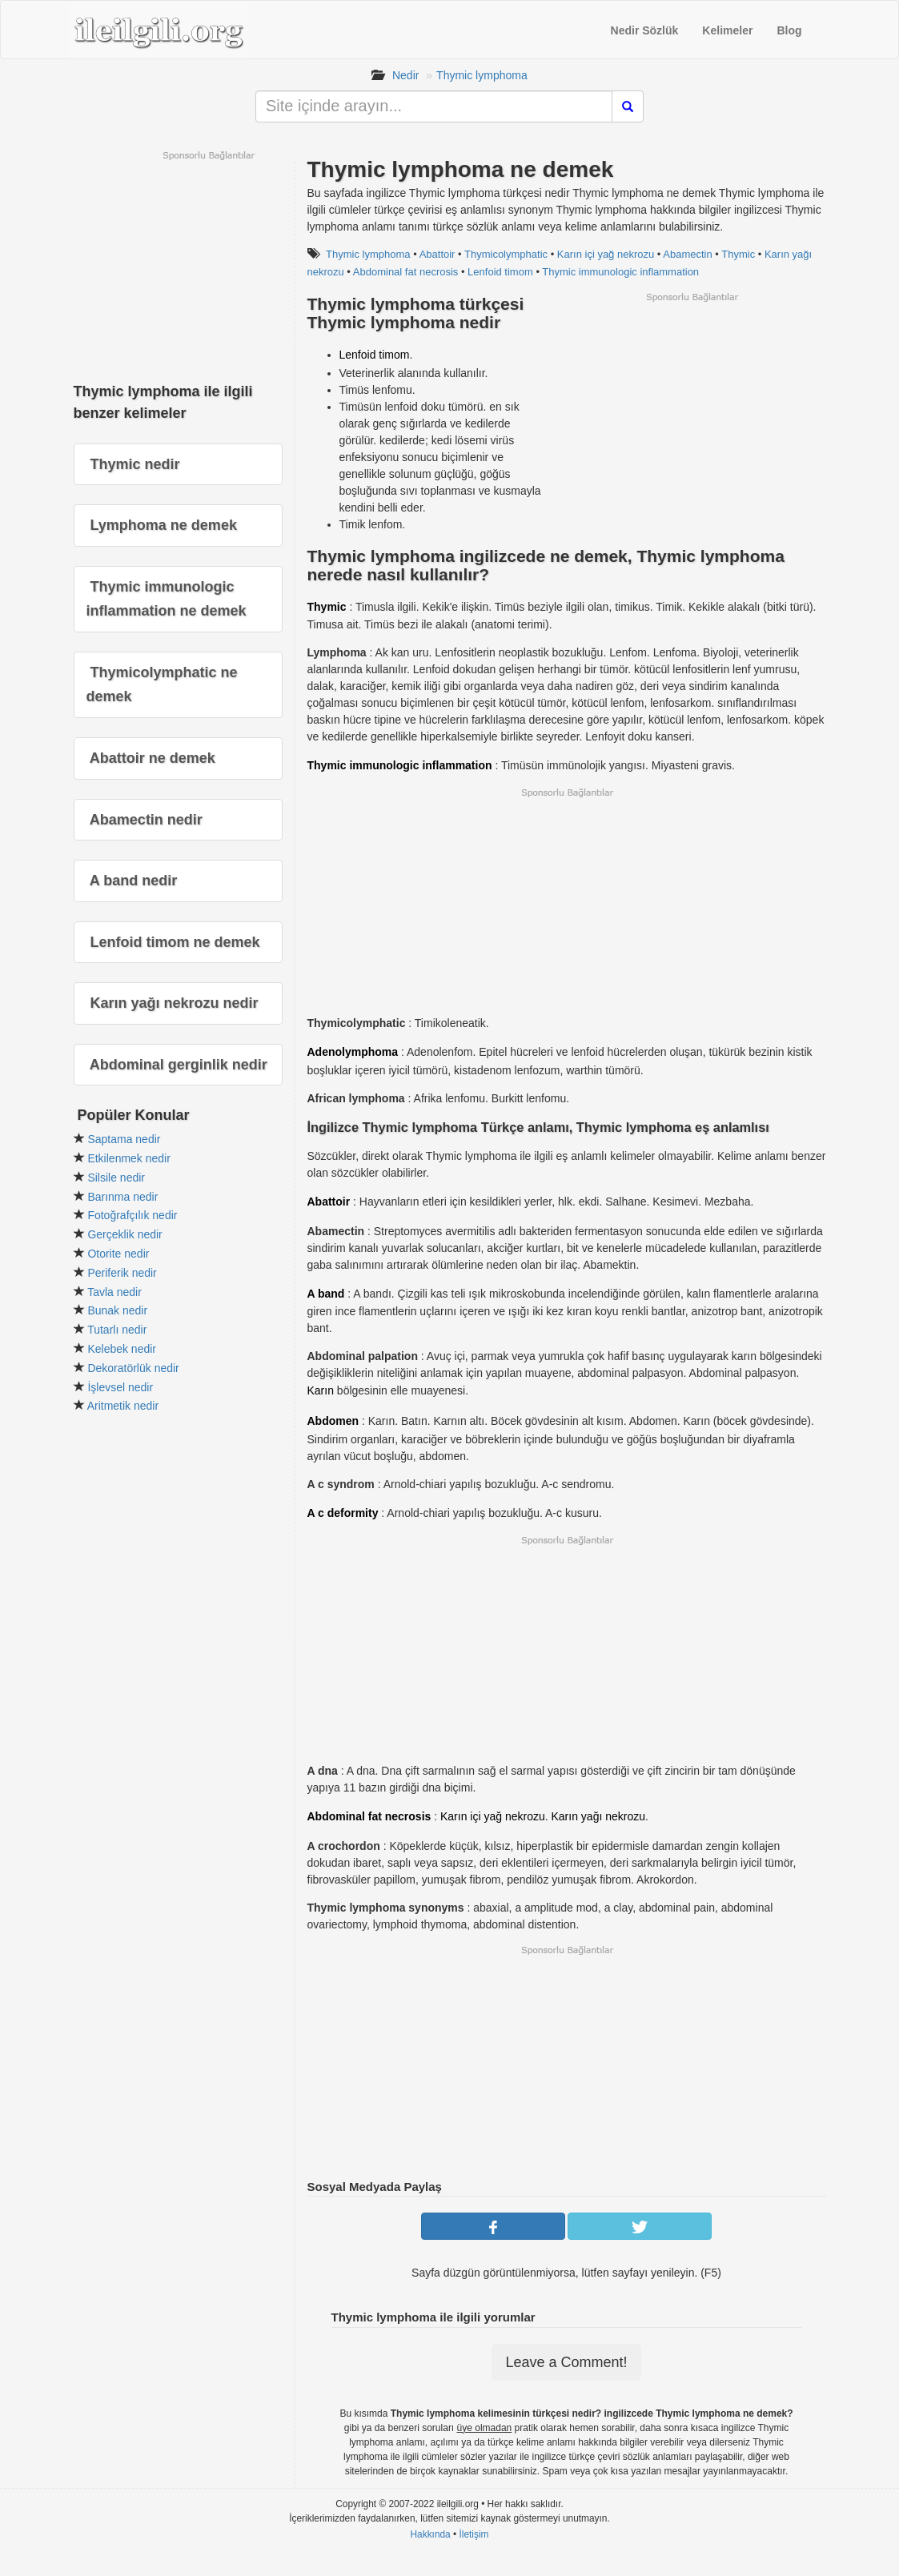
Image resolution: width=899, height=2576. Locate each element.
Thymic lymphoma (482, 75)
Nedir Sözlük (645, 30)
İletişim (474, 2534)
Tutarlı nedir (116, 1329)
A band (326, 1293)
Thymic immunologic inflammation (620, 272)
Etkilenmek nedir (129, 1158)
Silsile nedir (116, 1177)
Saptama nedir (123, 1139)
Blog (789, 30)
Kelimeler (727, 30)
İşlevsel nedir (120, 1387)
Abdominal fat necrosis (406, 272)
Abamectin (687, 254)
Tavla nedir (114, 1292)
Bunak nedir (117, 1310)
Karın (320, 1390)
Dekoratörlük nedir (133, 1368)
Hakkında (430, 2534)
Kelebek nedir (121, 1348)
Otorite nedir (118, 1253)
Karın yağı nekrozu (599, 1816)
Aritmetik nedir (123, 1405)
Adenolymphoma (353, 1051)
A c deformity (343, 1513)
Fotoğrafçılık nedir (132, 1215)
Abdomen (333, 1420)
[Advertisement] (691, 415)
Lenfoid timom (500, 272)
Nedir (405, 75)
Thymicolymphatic (506, 254)
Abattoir (437, 254)
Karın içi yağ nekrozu (605, 254)
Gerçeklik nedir (124, 1234)
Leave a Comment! (566, 2362)
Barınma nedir (122, 1196)
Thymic (738, 254)
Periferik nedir (121, 1272)
